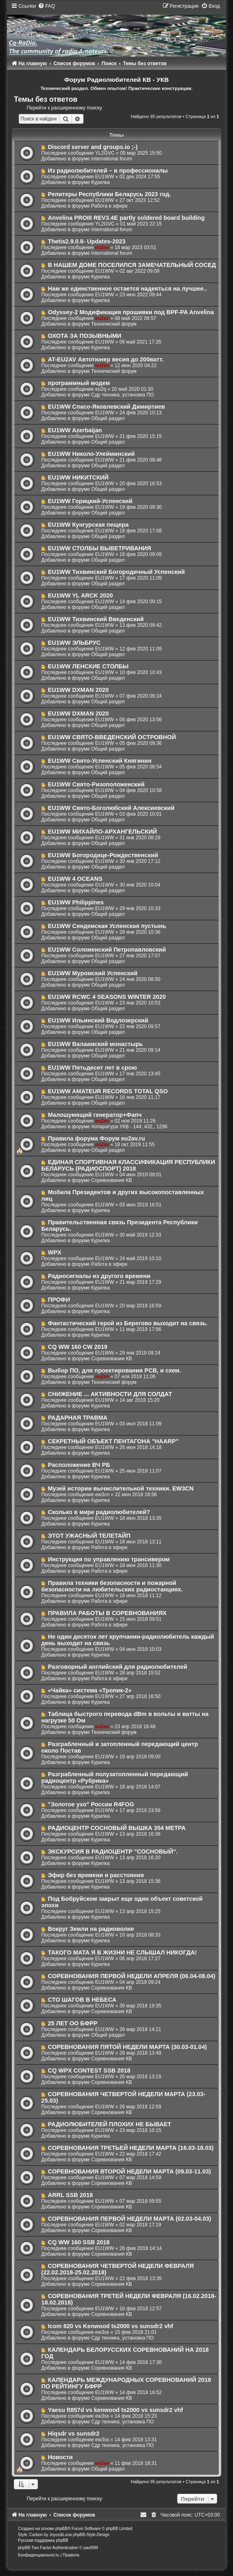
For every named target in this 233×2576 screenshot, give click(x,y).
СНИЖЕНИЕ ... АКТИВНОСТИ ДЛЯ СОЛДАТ (110, 1394)
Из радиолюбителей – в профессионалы (108, 170)
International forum (111, 159)
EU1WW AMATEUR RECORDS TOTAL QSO (108, 1091)
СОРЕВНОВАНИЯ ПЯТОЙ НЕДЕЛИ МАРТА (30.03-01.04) (127, 2047)
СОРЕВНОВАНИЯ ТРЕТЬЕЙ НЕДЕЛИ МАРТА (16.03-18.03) (131, 2148)
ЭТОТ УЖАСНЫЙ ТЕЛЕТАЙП (89, 1535)
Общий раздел (108, 418)
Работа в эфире (109, 206)
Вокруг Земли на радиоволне (91, 1929)
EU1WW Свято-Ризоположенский (96, 784)
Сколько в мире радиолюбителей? (99, 1512)
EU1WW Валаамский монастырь (95, 1044)
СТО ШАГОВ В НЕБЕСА (82, 1999)
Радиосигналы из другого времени (99, 1276)
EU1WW (104, 176)
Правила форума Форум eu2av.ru (96, 1138)
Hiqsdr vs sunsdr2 (74, 2433)
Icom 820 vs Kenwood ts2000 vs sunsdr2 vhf (110, 2326)
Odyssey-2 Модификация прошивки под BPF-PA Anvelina (131, 312)
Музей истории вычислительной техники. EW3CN (121, 1488)
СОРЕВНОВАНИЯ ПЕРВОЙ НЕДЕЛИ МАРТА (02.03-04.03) (129, 2218)
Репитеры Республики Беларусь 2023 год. (109, 194)
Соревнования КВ (111, 1180)
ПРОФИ (59, 1299)
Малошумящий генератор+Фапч (95, 1115)
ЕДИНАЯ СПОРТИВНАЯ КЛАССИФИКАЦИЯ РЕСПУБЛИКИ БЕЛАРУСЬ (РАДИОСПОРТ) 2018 (128, 1165)
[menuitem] (46, 6)
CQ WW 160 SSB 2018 (79, 2242)
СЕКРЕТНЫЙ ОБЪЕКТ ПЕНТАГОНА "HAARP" (113, 1441)
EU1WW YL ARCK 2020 (80, 595)
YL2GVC (104, 153)
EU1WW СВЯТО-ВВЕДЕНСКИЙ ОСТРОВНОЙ (112, 737)
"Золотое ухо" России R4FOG (91, 1804)
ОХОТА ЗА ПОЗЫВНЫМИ (84, 336)
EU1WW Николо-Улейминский (91, 454)
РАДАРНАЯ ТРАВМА (78, 1417)
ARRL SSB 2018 (70, 2195)
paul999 (91, 2547)
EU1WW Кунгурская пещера (88, 524)
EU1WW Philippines (76, 902)
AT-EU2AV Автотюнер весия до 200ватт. (106, 359)
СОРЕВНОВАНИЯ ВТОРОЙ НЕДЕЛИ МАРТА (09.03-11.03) (129, 2171)
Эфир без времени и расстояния (96, 1875)
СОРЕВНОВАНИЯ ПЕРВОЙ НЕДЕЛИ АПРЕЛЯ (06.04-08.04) (131, 1976)
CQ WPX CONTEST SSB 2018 (89, 2070)
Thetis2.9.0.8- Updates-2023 (86, 241)
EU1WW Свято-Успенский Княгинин (100, 760)
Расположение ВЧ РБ (79, 1465)
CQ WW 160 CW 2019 (78, 1347)
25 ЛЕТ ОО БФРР (73, 2023)
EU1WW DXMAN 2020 (78, 690)
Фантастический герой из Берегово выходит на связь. (128, 1323)
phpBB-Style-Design (91, 2534)
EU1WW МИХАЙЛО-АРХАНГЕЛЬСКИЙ (102, 831)
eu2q (100, 389)
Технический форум (113, 324)
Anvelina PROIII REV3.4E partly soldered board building (126, 217)
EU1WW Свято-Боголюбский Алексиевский (111, 808)
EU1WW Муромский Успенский (93, 973)
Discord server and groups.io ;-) (93, 147)
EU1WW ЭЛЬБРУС (74, 642)
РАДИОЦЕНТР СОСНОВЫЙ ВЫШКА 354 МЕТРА (117, 1828)
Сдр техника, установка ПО (122, 395)
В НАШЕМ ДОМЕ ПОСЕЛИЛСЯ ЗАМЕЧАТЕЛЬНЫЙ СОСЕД (132, 265)
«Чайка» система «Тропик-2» (90, 1690)
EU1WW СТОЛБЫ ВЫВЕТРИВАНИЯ (100, 548)
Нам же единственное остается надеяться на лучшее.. (127, 288)
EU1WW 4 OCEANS (75, 878)
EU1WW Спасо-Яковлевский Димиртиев (106, 406)
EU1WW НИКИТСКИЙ (78, 477)
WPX (55, 1252)
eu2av (102, 247)
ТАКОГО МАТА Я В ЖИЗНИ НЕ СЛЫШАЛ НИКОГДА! (122, 1952)
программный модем (79, 383)
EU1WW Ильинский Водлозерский (98, 1020)
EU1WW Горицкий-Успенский (90, 501)
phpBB (61, 2528)
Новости (60, 2457)
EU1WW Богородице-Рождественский (103, 855)
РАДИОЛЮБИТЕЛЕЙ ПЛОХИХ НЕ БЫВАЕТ (109, 2124)
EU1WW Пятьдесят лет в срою (92, 1067)
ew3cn (102, 1494)
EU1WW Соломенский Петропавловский (107, 949)
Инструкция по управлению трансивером (109, 1559)
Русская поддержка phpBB (43, 2540)
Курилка (100, 182)
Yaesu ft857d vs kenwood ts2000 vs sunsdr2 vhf (115, 2410)
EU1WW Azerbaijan (75, 430)
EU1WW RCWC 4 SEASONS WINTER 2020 (107, 997)
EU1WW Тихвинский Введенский (96, 619)
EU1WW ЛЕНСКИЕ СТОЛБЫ (88, 666)
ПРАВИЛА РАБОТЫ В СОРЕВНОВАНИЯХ (107, 1613)
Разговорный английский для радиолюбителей (117, 1666)
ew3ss (102, 2332)
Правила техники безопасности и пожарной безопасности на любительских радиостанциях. (111, 1586)
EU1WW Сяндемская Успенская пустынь (107, 926)
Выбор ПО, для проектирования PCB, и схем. (114, 1370)
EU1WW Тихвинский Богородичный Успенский (116, 572)
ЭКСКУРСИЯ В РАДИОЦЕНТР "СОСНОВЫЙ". (113, 1851)
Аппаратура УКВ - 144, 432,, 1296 (129, 1126)
